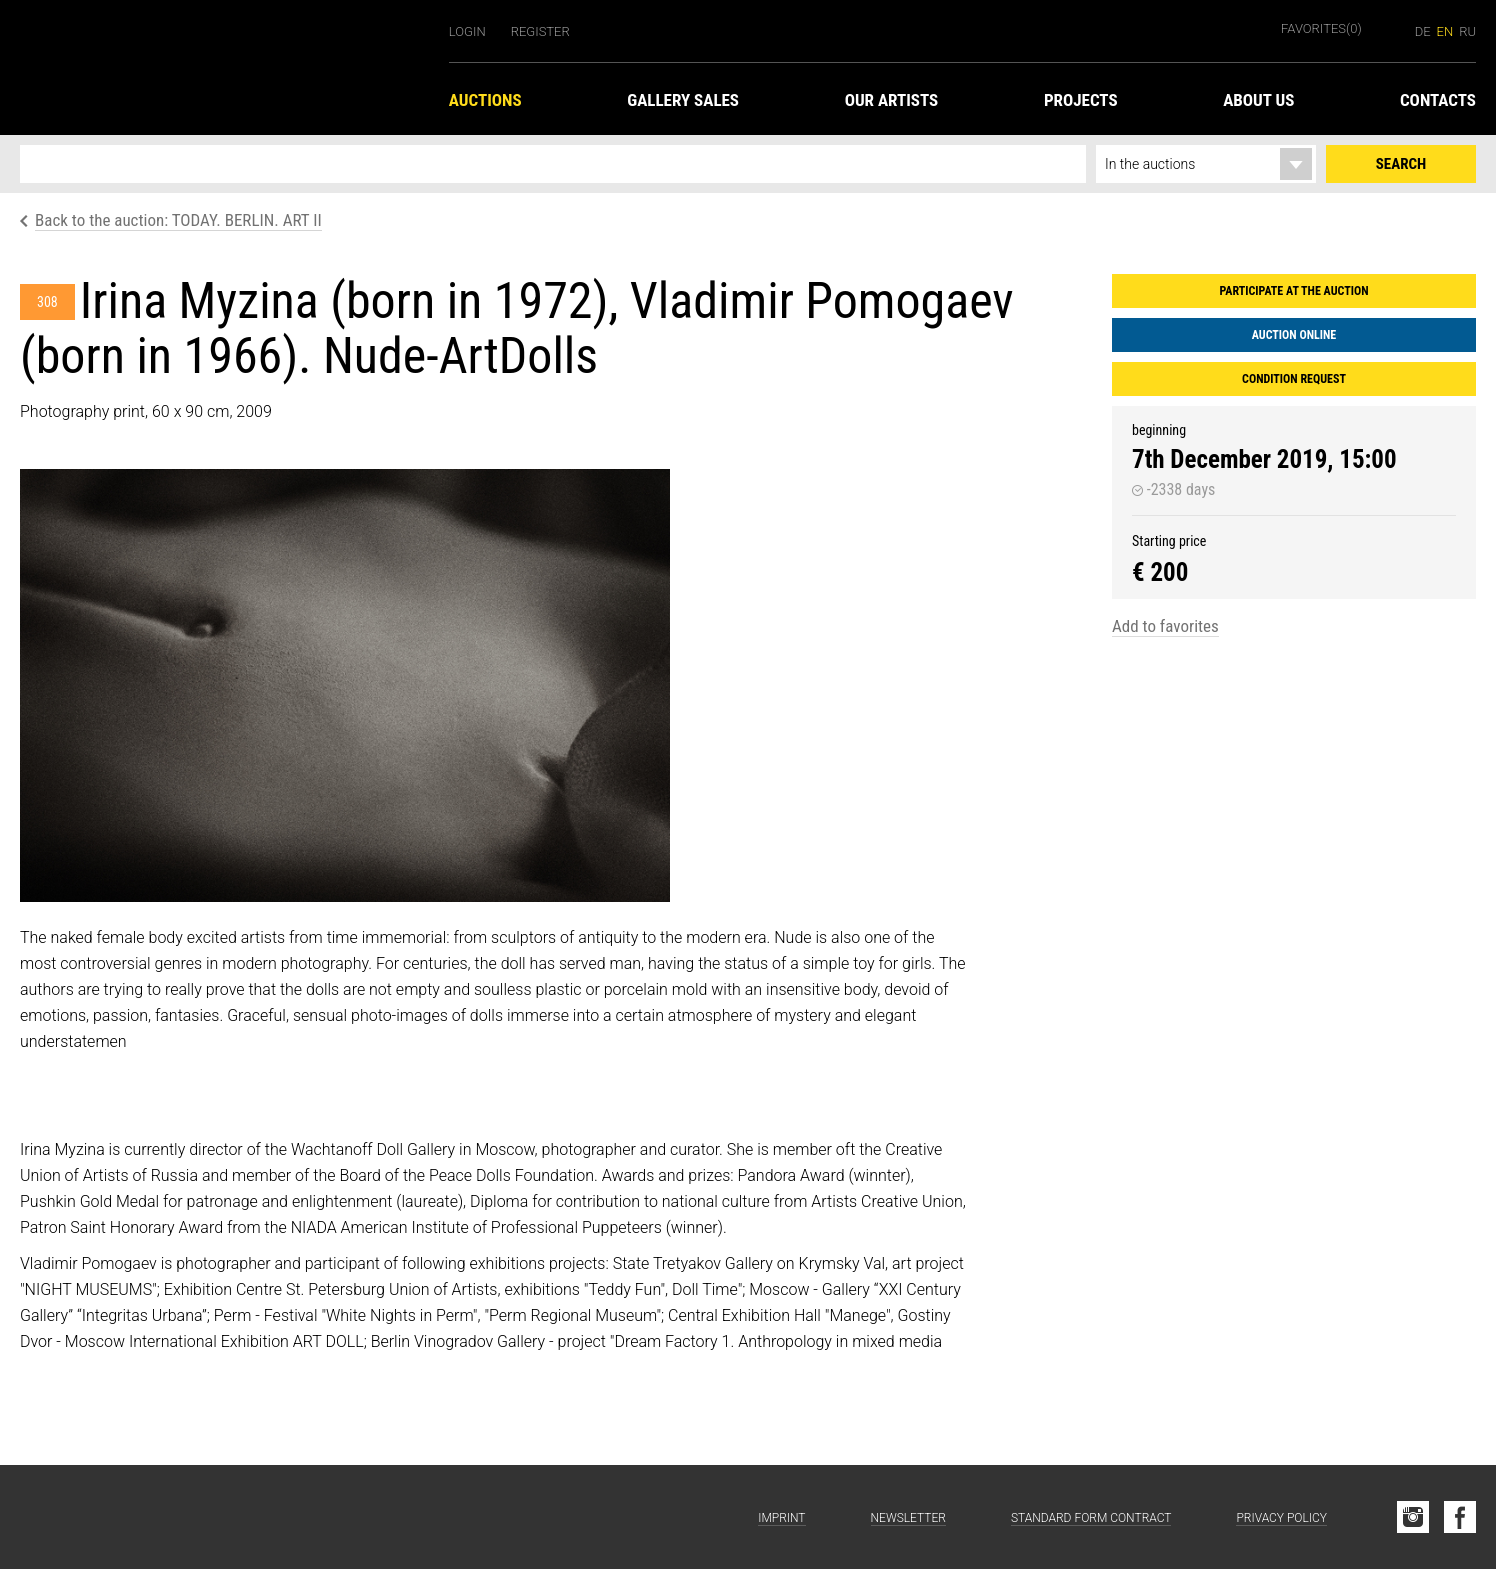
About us (1258, 100)
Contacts (1438, 100)
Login (467, 31)
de (1423, 31)
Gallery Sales (683, 100)
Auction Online (1294, 335)
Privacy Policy (1281, 1518)
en (1445, 31)
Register (540, 31)
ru (1467, 31)
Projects (1081, 100)
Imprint (781, 1518)
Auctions (485, 100)
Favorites (1321, 28)
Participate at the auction (1293, 291)
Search (1401, 164)
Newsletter (908, 1518)
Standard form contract (1091, 1518)
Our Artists (892, 100)
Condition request (1294, 379)
